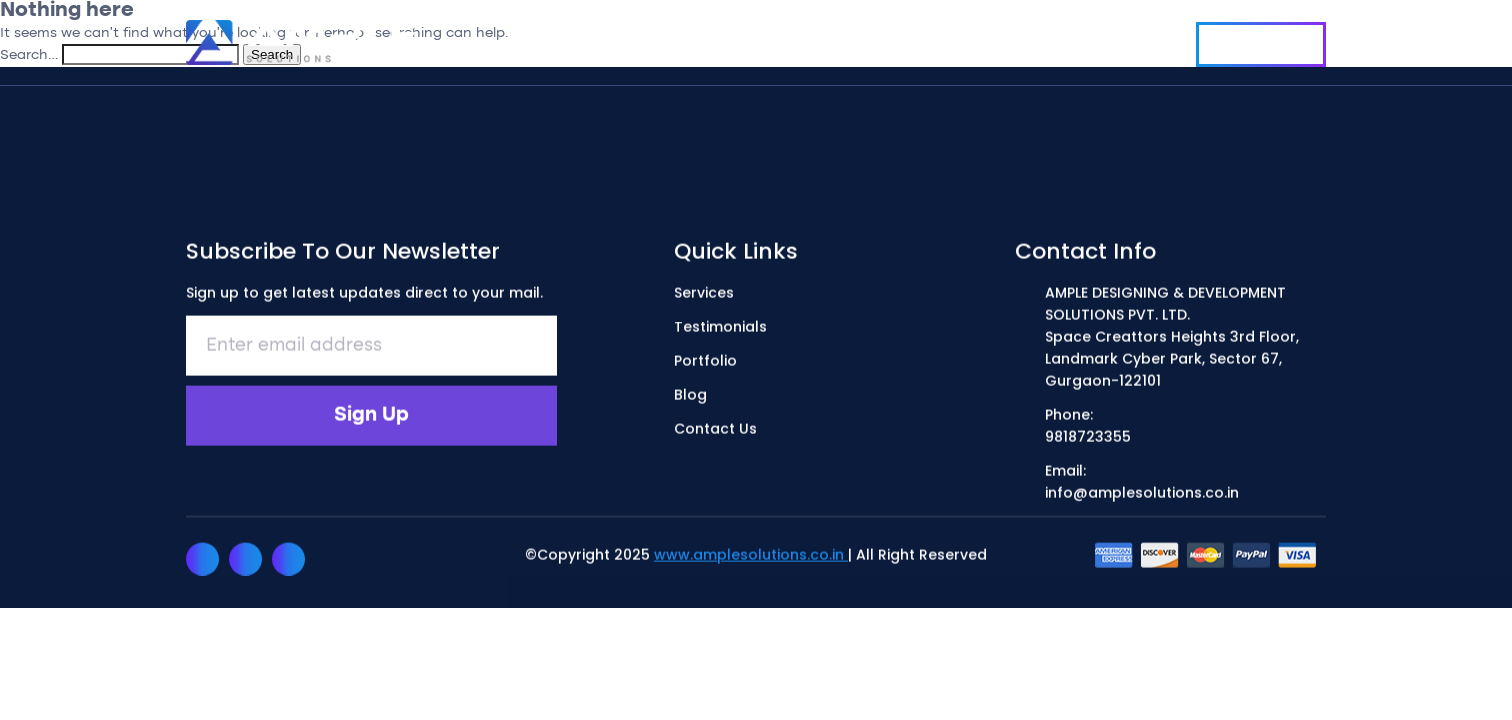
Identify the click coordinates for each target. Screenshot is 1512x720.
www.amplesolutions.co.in (751, 556)
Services (668, 41)
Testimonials (789, 41)
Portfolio (910, 41)
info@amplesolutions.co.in (1142, 494)
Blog (998, 41)
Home (574, 41)
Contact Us (1261, 45)
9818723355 (1088, 438)
